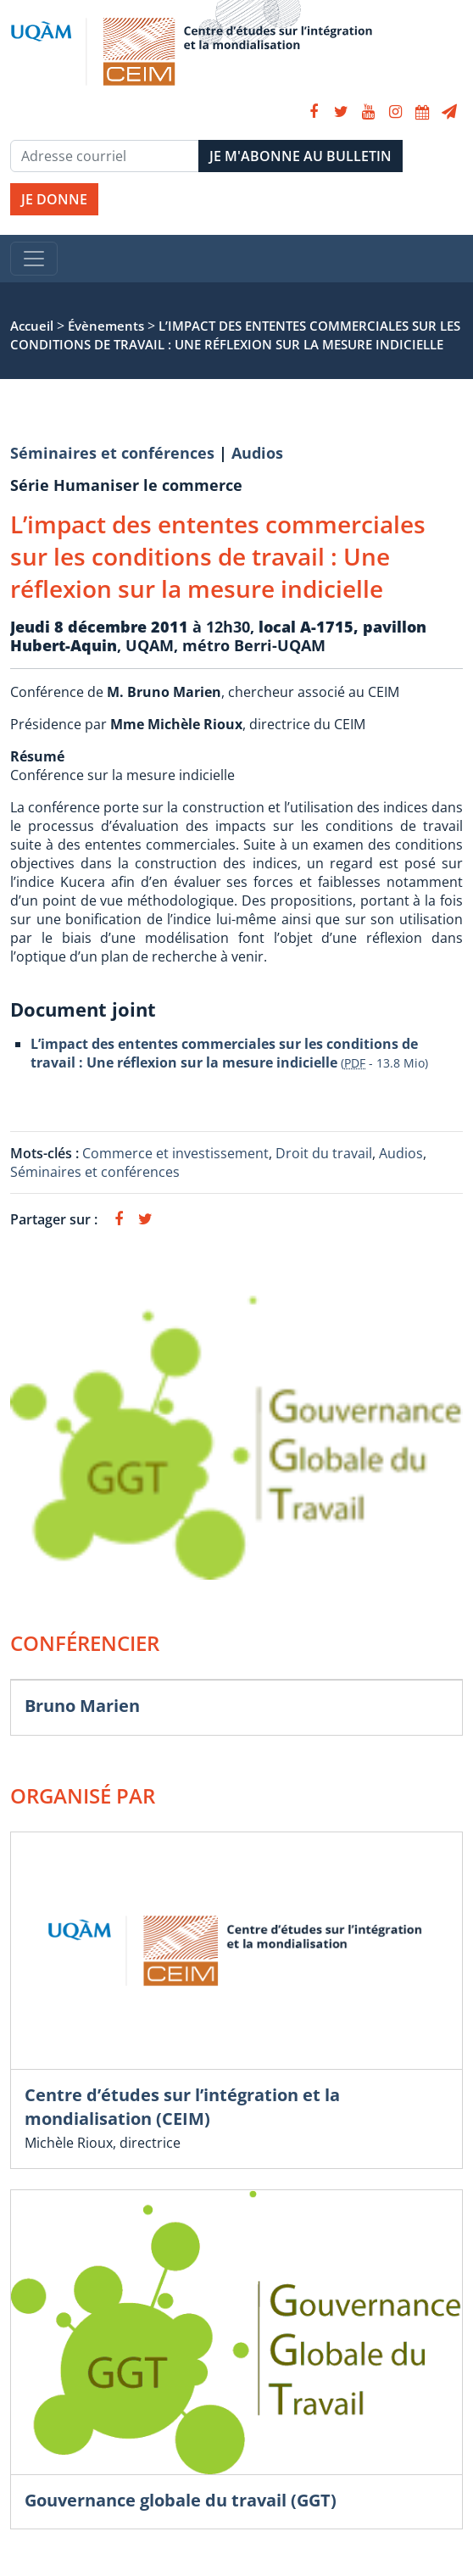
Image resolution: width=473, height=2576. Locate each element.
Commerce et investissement (175, 1153)
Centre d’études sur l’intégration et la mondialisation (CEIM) (182, 2106)
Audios (257, 453)
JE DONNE (54, 199)
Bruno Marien (82, 1705)
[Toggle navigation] (34, 259)
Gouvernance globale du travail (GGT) (181, 2500)
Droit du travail (323, 1153)
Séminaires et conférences (112, 453)
